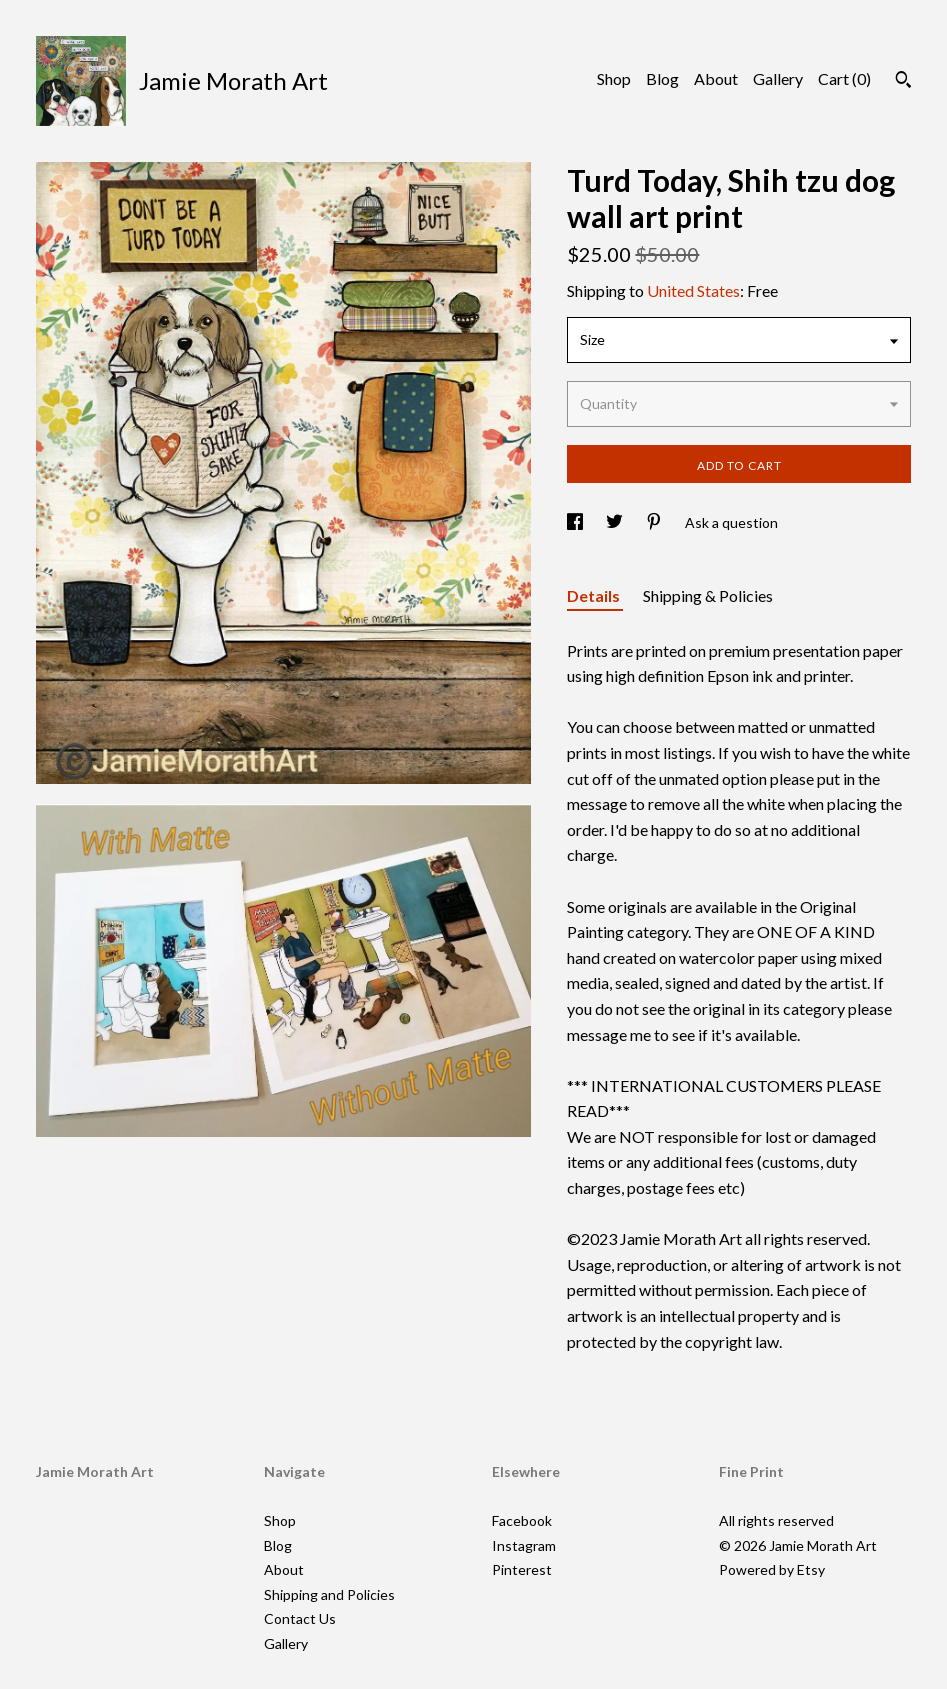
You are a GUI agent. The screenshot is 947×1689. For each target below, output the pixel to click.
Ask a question (731, 522)
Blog (662, 78)
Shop (614, 78)
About (716, 78)
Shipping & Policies (708, 595)
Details (595, 595)
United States (693, 290)
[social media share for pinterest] (655, 522)
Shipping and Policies (329, 1594)
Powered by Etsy (772, 1569)
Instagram (524, 1545)
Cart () (844, 78)
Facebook (522, 1520)
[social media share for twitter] (616, 522)
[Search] (903, 82)
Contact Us (300, 1618)
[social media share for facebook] (576, 522)
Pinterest (522, 1569)
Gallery (778, 78)
